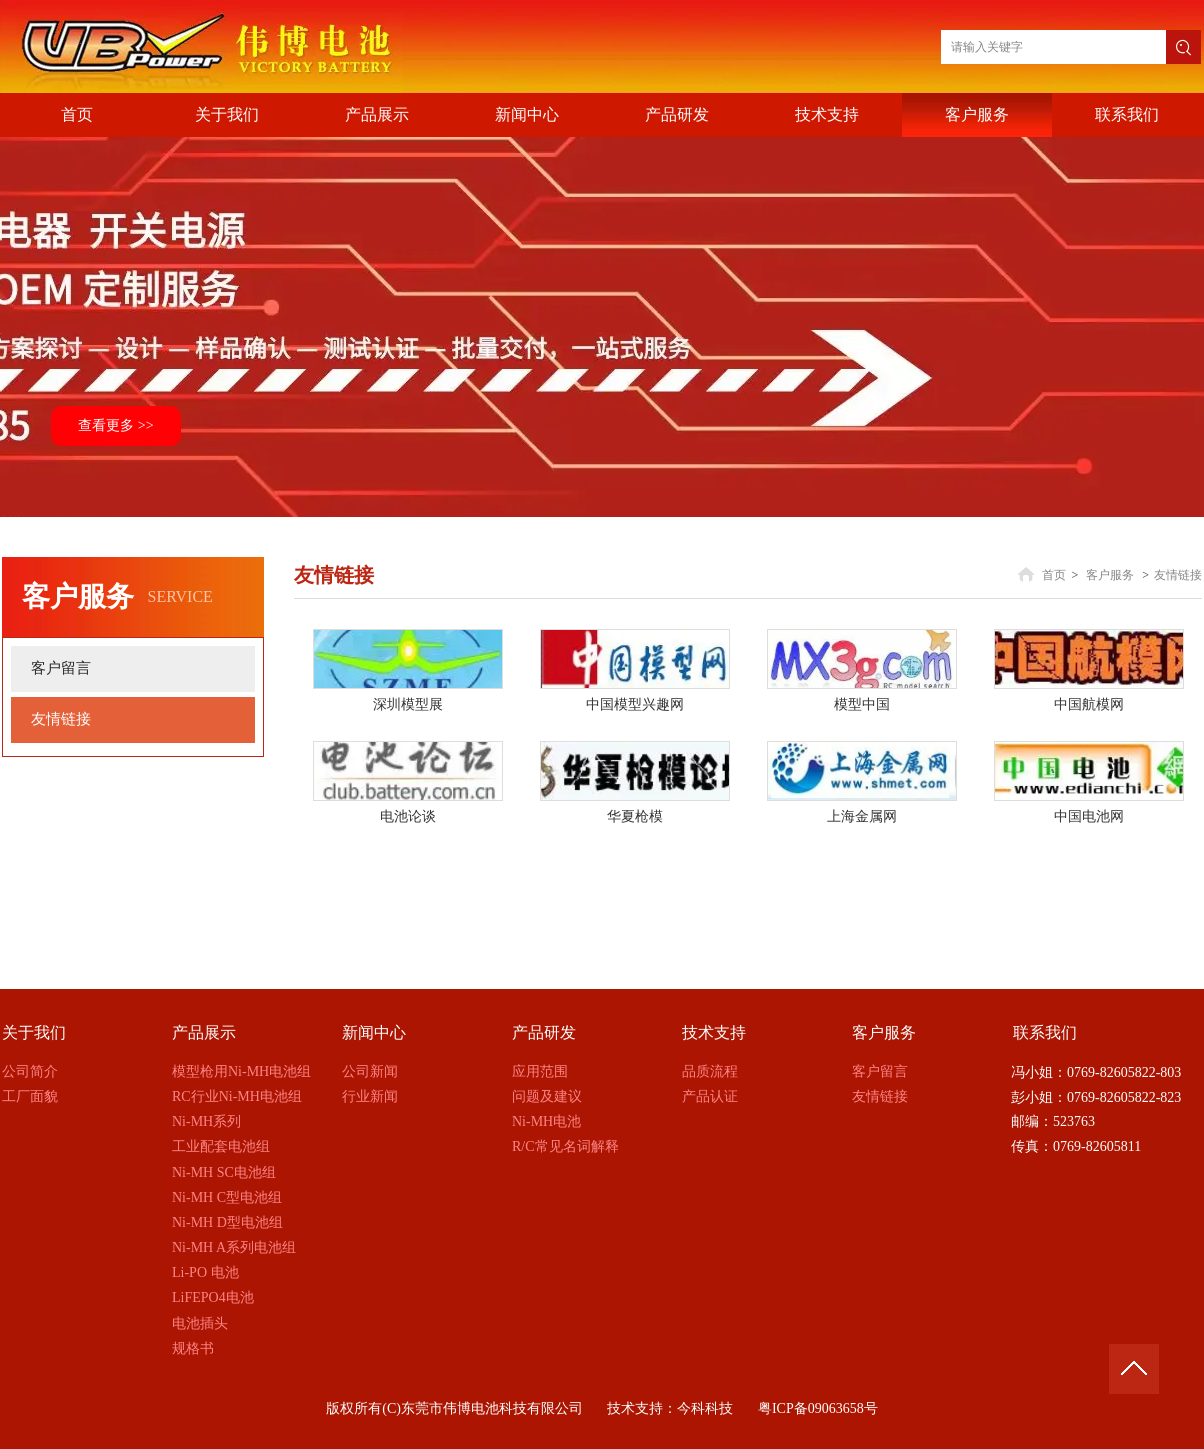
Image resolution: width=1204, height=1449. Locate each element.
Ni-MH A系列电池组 (234, 1247)
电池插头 (200, 1323)
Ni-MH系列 (206, 1121)
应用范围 (540, 1071)
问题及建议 (547, 1096)
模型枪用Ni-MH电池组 (241, 1071)
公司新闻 (370, 1071)
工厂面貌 (30, 1096)
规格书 (193, 1348)
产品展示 (204, 1032)
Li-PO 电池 (205, 1272)
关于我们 (34, 1032)
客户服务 (1110, 575)
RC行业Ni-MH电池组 (237, 1096)
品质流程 (710, 1071)
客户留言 (880, 1071)
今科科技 (705, 1408)
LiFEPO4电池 (213, 1297)
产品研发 (544, 1032)
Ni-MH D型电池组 (227, 1222)
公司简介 (30, 1071)
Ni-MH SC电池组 (224, 1172)
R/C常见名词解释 (565, 1146)
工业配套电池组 (221, 1146)
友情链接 (1178, 575)
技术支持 (714, 1032)
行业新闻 (370, 1096)
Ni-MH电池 (546, 1121)
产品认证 (710, 1096)
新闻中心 (374, 1032)
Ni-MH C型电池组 (227, 1197)
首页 (1054, 575)
